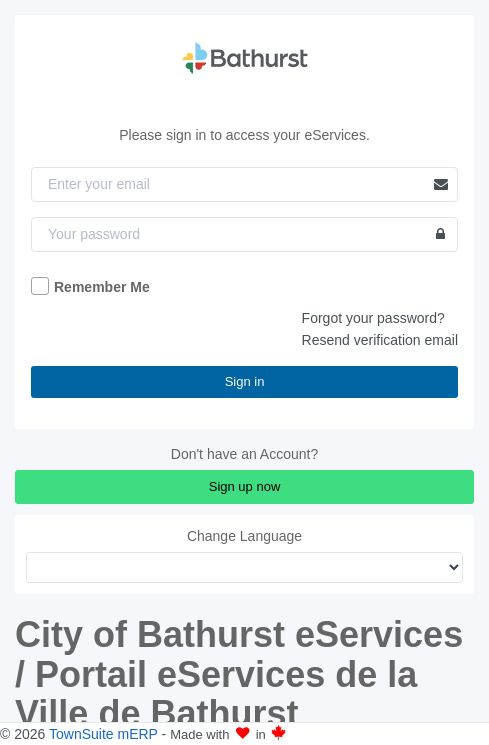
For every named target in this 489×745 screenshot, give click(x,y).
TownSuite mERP (105, 734)
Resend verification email (380, 340)
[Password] (244, 234)
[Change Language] (244, 567)
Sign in (245, 381)
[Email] (244, 184)
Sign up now (245, 486)
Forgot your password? (373, 318)
